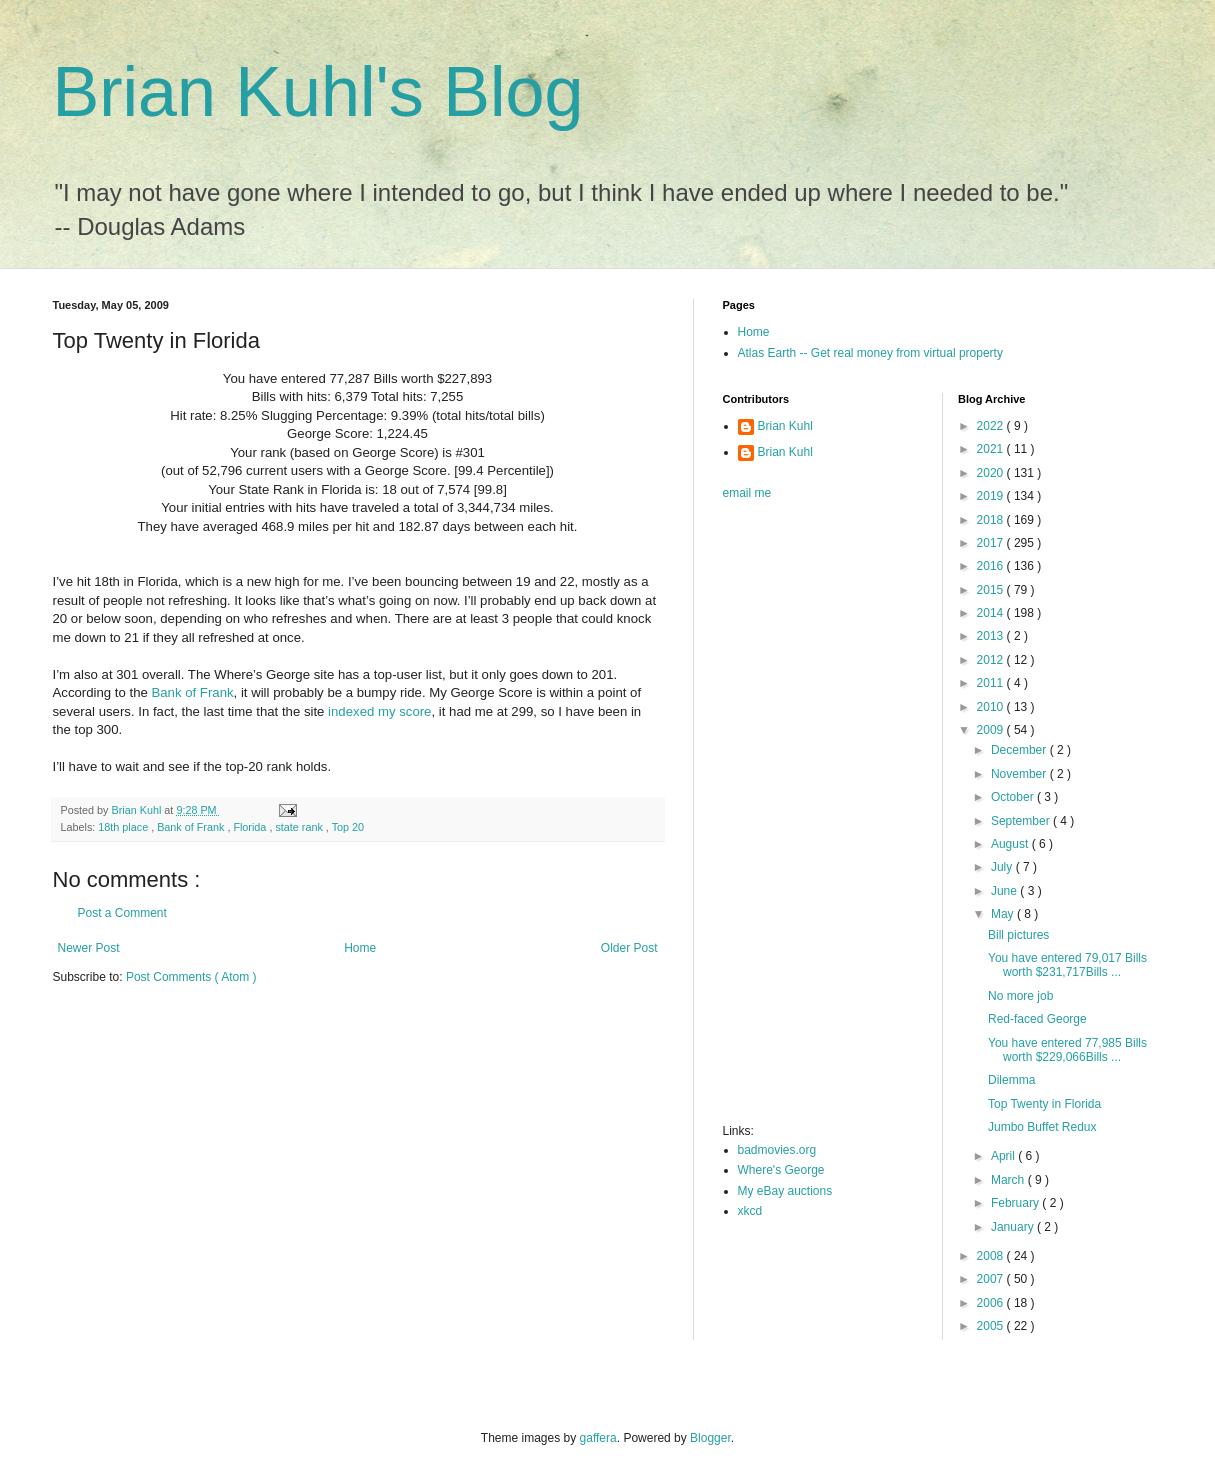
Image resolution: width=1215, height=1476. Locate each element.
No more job (1020, 996)
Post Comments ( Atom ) (191, 977)
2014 (992, 613)
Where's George (781, 1170)
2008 (992, 1256)
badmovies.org (777, 1150)
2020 (992, 473)
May (1004, 914)
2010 (992, 707)
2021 (992, 449)
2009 (992, 730)
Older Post (629, 948)
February (1016, 1203)
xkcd (750, 1211)
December (1020, 750)
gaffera (598, 1438)
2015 (992, 590)
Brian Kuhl (785, 426)
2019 (992, 496)
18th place (124, 827)
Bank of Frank (192, 692)
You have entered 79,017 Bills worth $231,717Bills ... (1067, 965)
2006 (992, 1303)
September (1022, 821)
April (1004, 1156)
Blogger (710, 1438)
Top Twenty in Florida (1044, 1104)
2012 (992, 660)
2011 (992, 683)
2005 (992, 1326)
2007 (992, 1279)
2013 (992, 636)
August (1011, 844)
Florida (251, 827)
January (1014, 1227)
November (1020, 774)
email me (747, 493)
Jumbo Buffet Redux (1042, 1127)
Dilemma (1011, 1080)
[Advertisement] (803, 818)
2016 (992, 566)
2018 (992, 520)
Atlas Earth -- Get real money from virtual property (870, 353)
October (1014, 797)
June (1005, 891)
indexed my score (379, 711)
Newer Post (89, 948)
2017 (992, 543)
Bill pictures (1018, 935)
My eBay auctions (785, 1191)
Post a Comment (122, 913)
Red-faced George (1037, 1019)
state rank (300, 827)
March (1009, 1180)
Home (360, 948)
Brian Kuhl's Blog (318, 92)
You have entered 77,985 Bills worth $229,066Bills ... (1067, 1050)
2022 (992, 426)
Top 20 (348, 827)
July (1003, 867)
